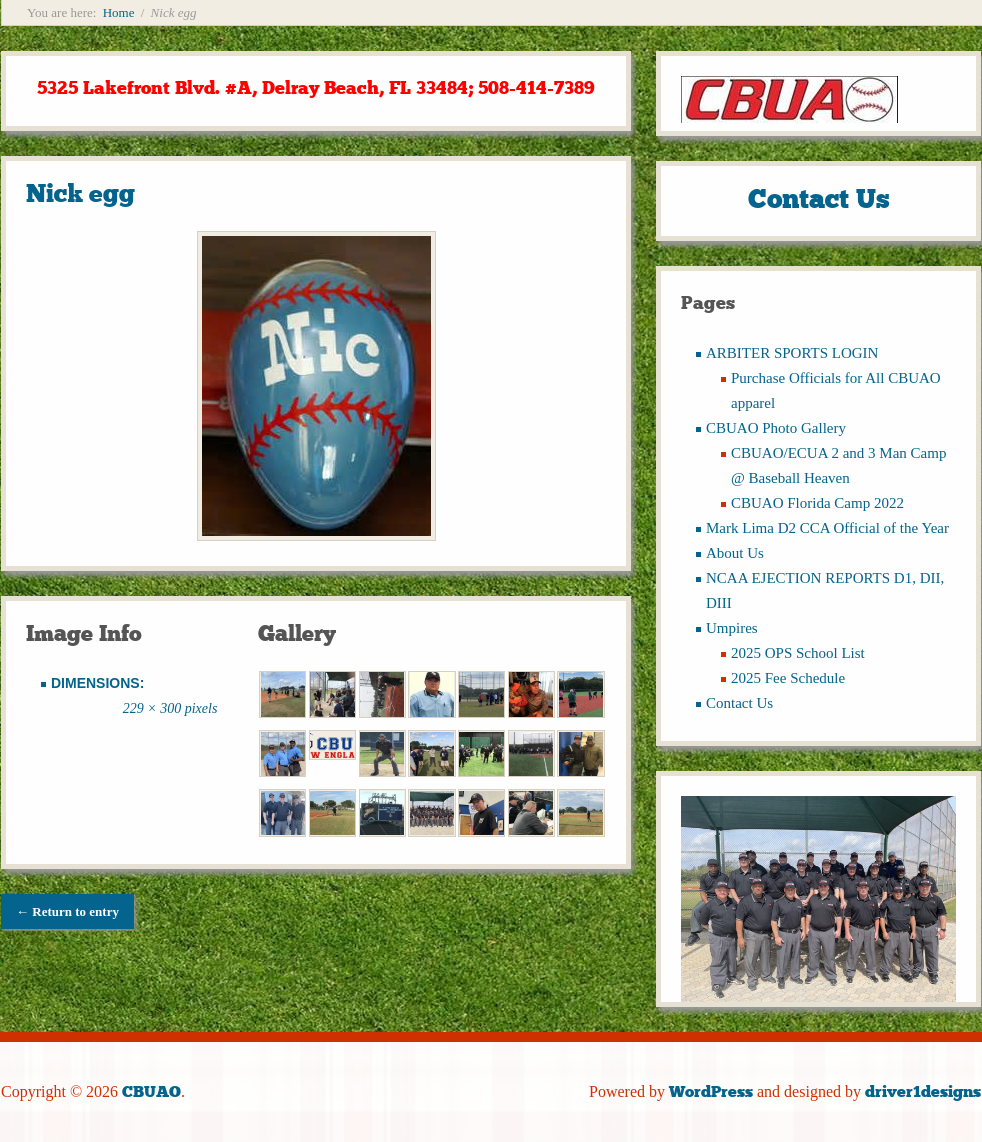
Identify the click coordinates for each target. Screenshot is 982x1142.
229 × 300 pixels (170, 708)
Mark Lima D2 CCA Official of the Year (827, 528)
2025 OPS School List (798, 653)
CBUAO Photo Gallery (776, 428)
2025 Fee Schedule (788, 678)
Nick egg (80, 193)
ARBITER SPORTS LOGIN (792, 353)
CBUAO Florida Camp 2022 (817, 503)
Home (119, 12)
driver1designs (923, 1091)
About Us (735, 553)
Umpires (732, 628)
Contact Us (739, 703)
